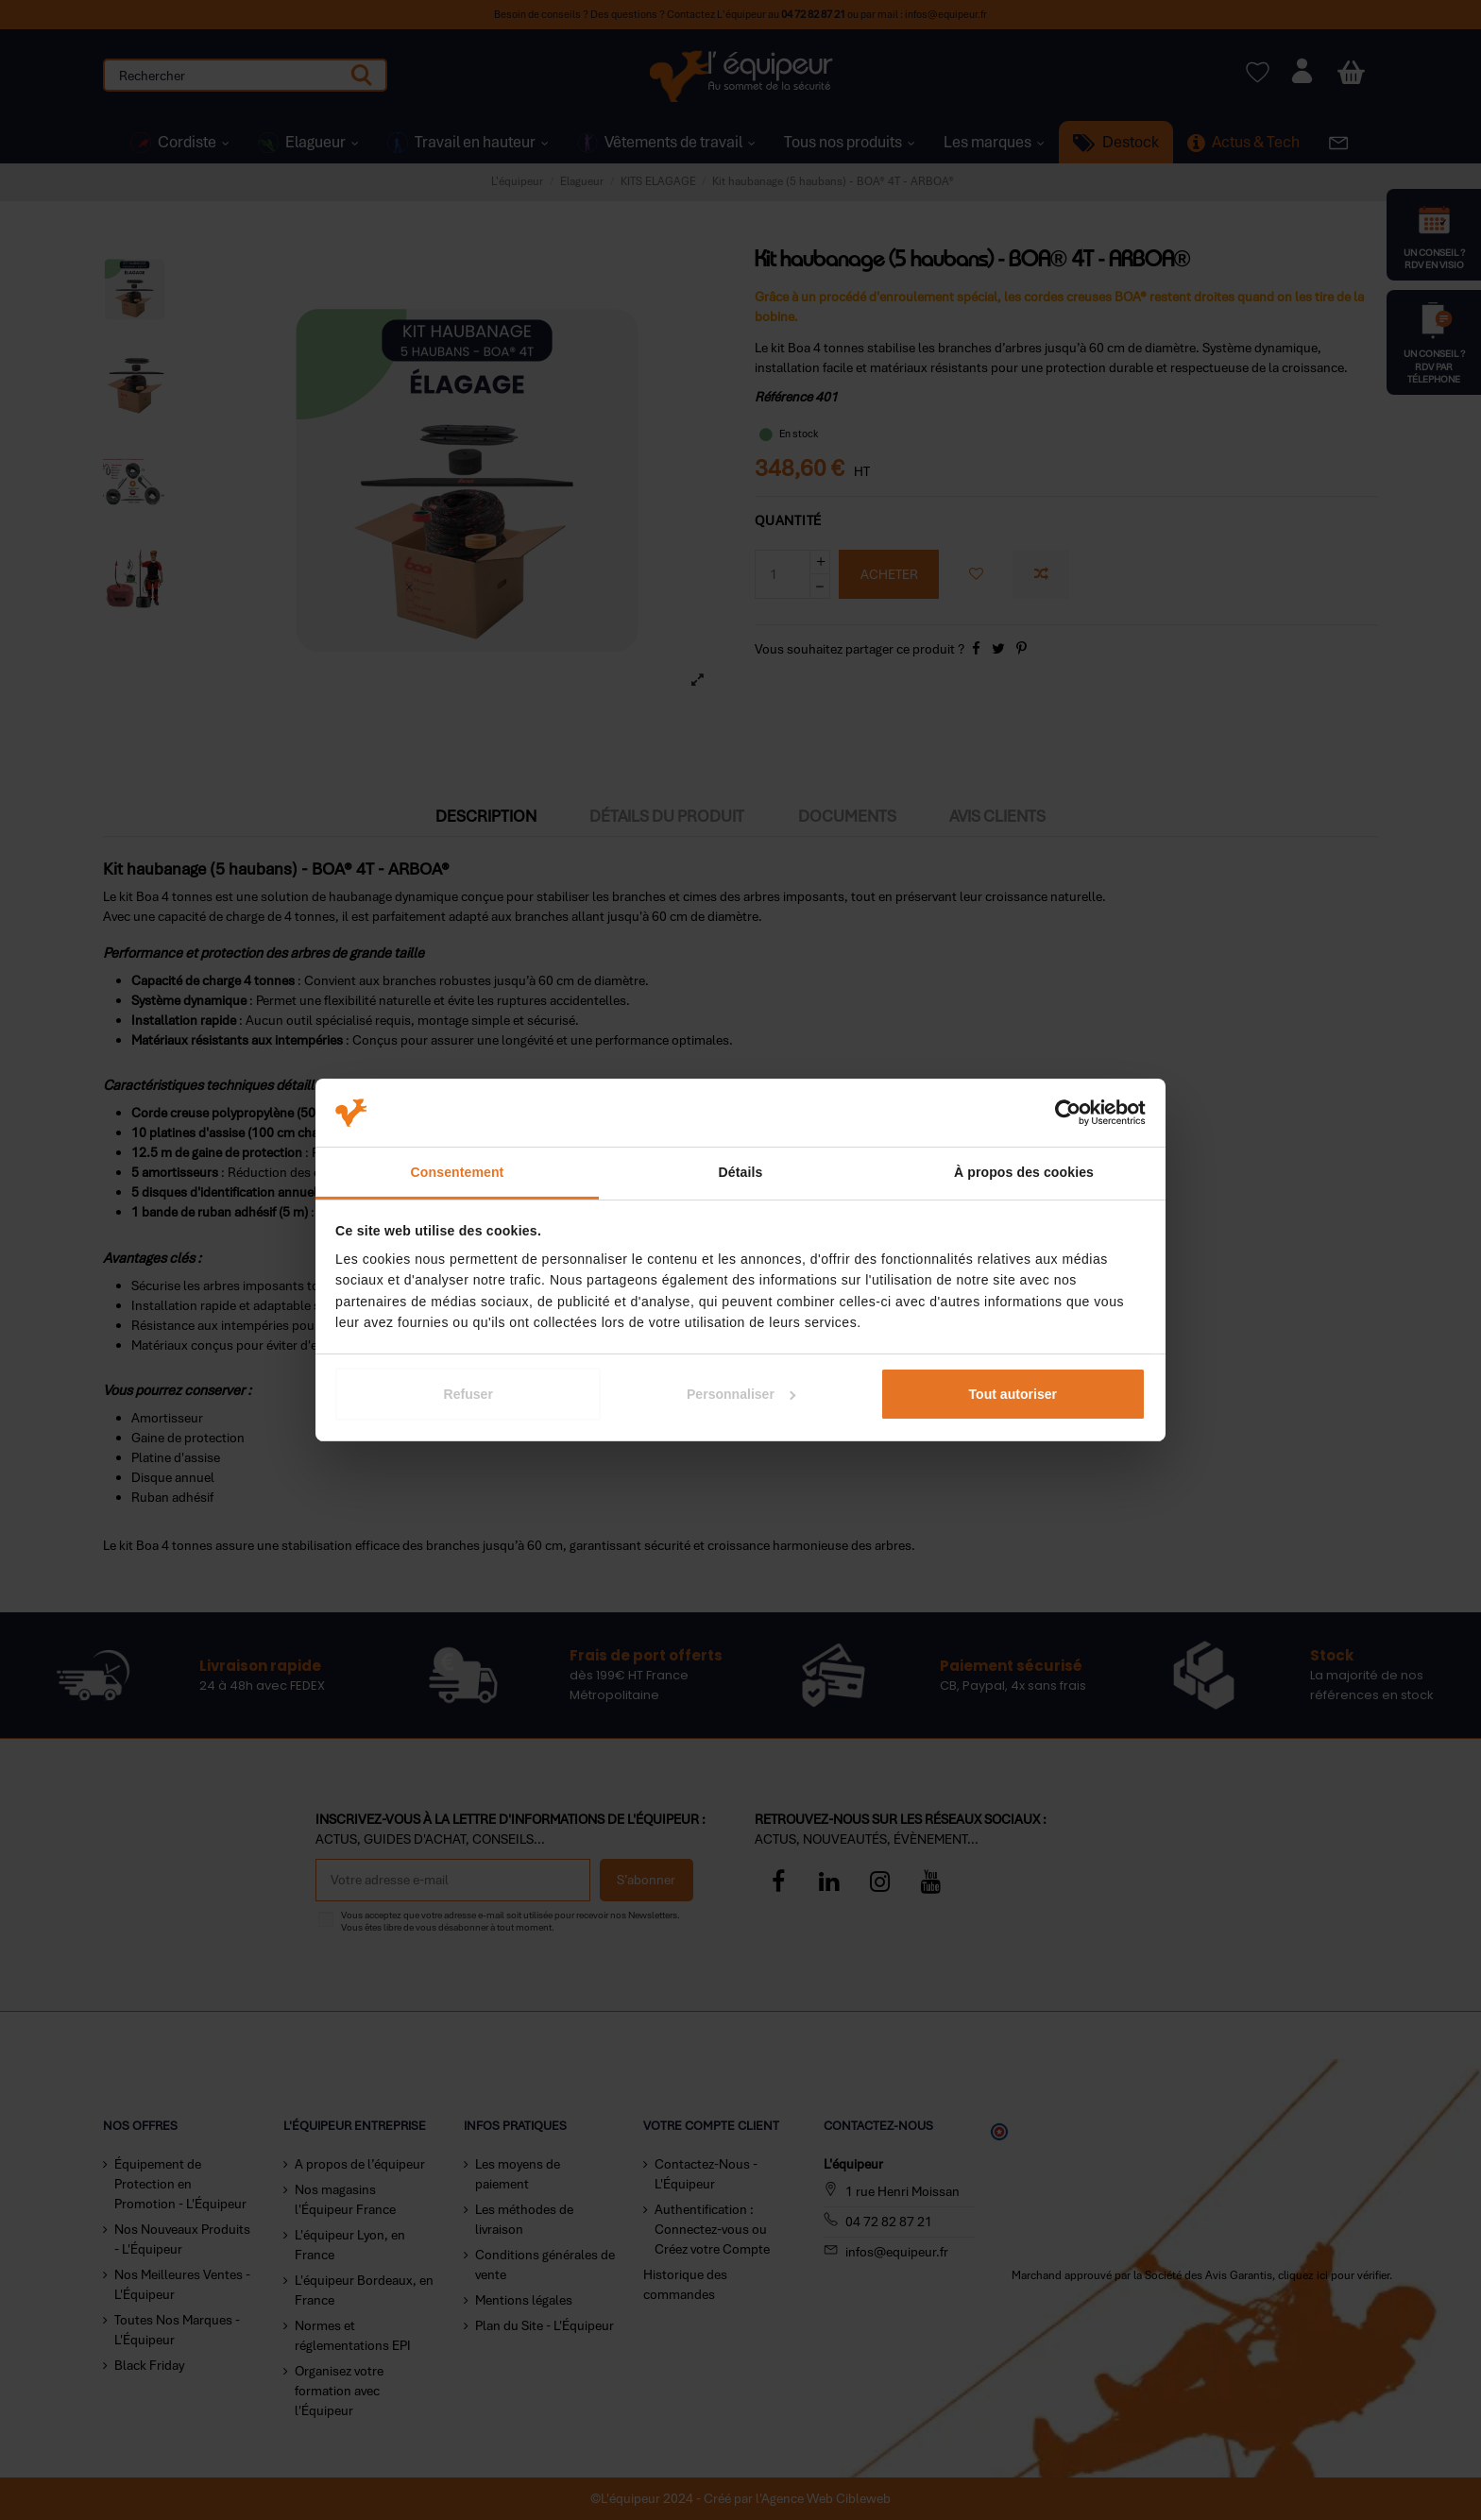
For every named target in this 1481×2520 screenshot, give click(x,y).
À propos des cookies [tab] (1024, 1172)
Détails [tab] (741, 1172)
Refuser (468, 1394)
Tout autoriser (1013, 1394)
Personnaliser (741, 1394)
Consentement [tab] (457, 1172)
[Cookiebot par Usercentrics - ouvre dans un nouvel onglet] (1063, 1112)
